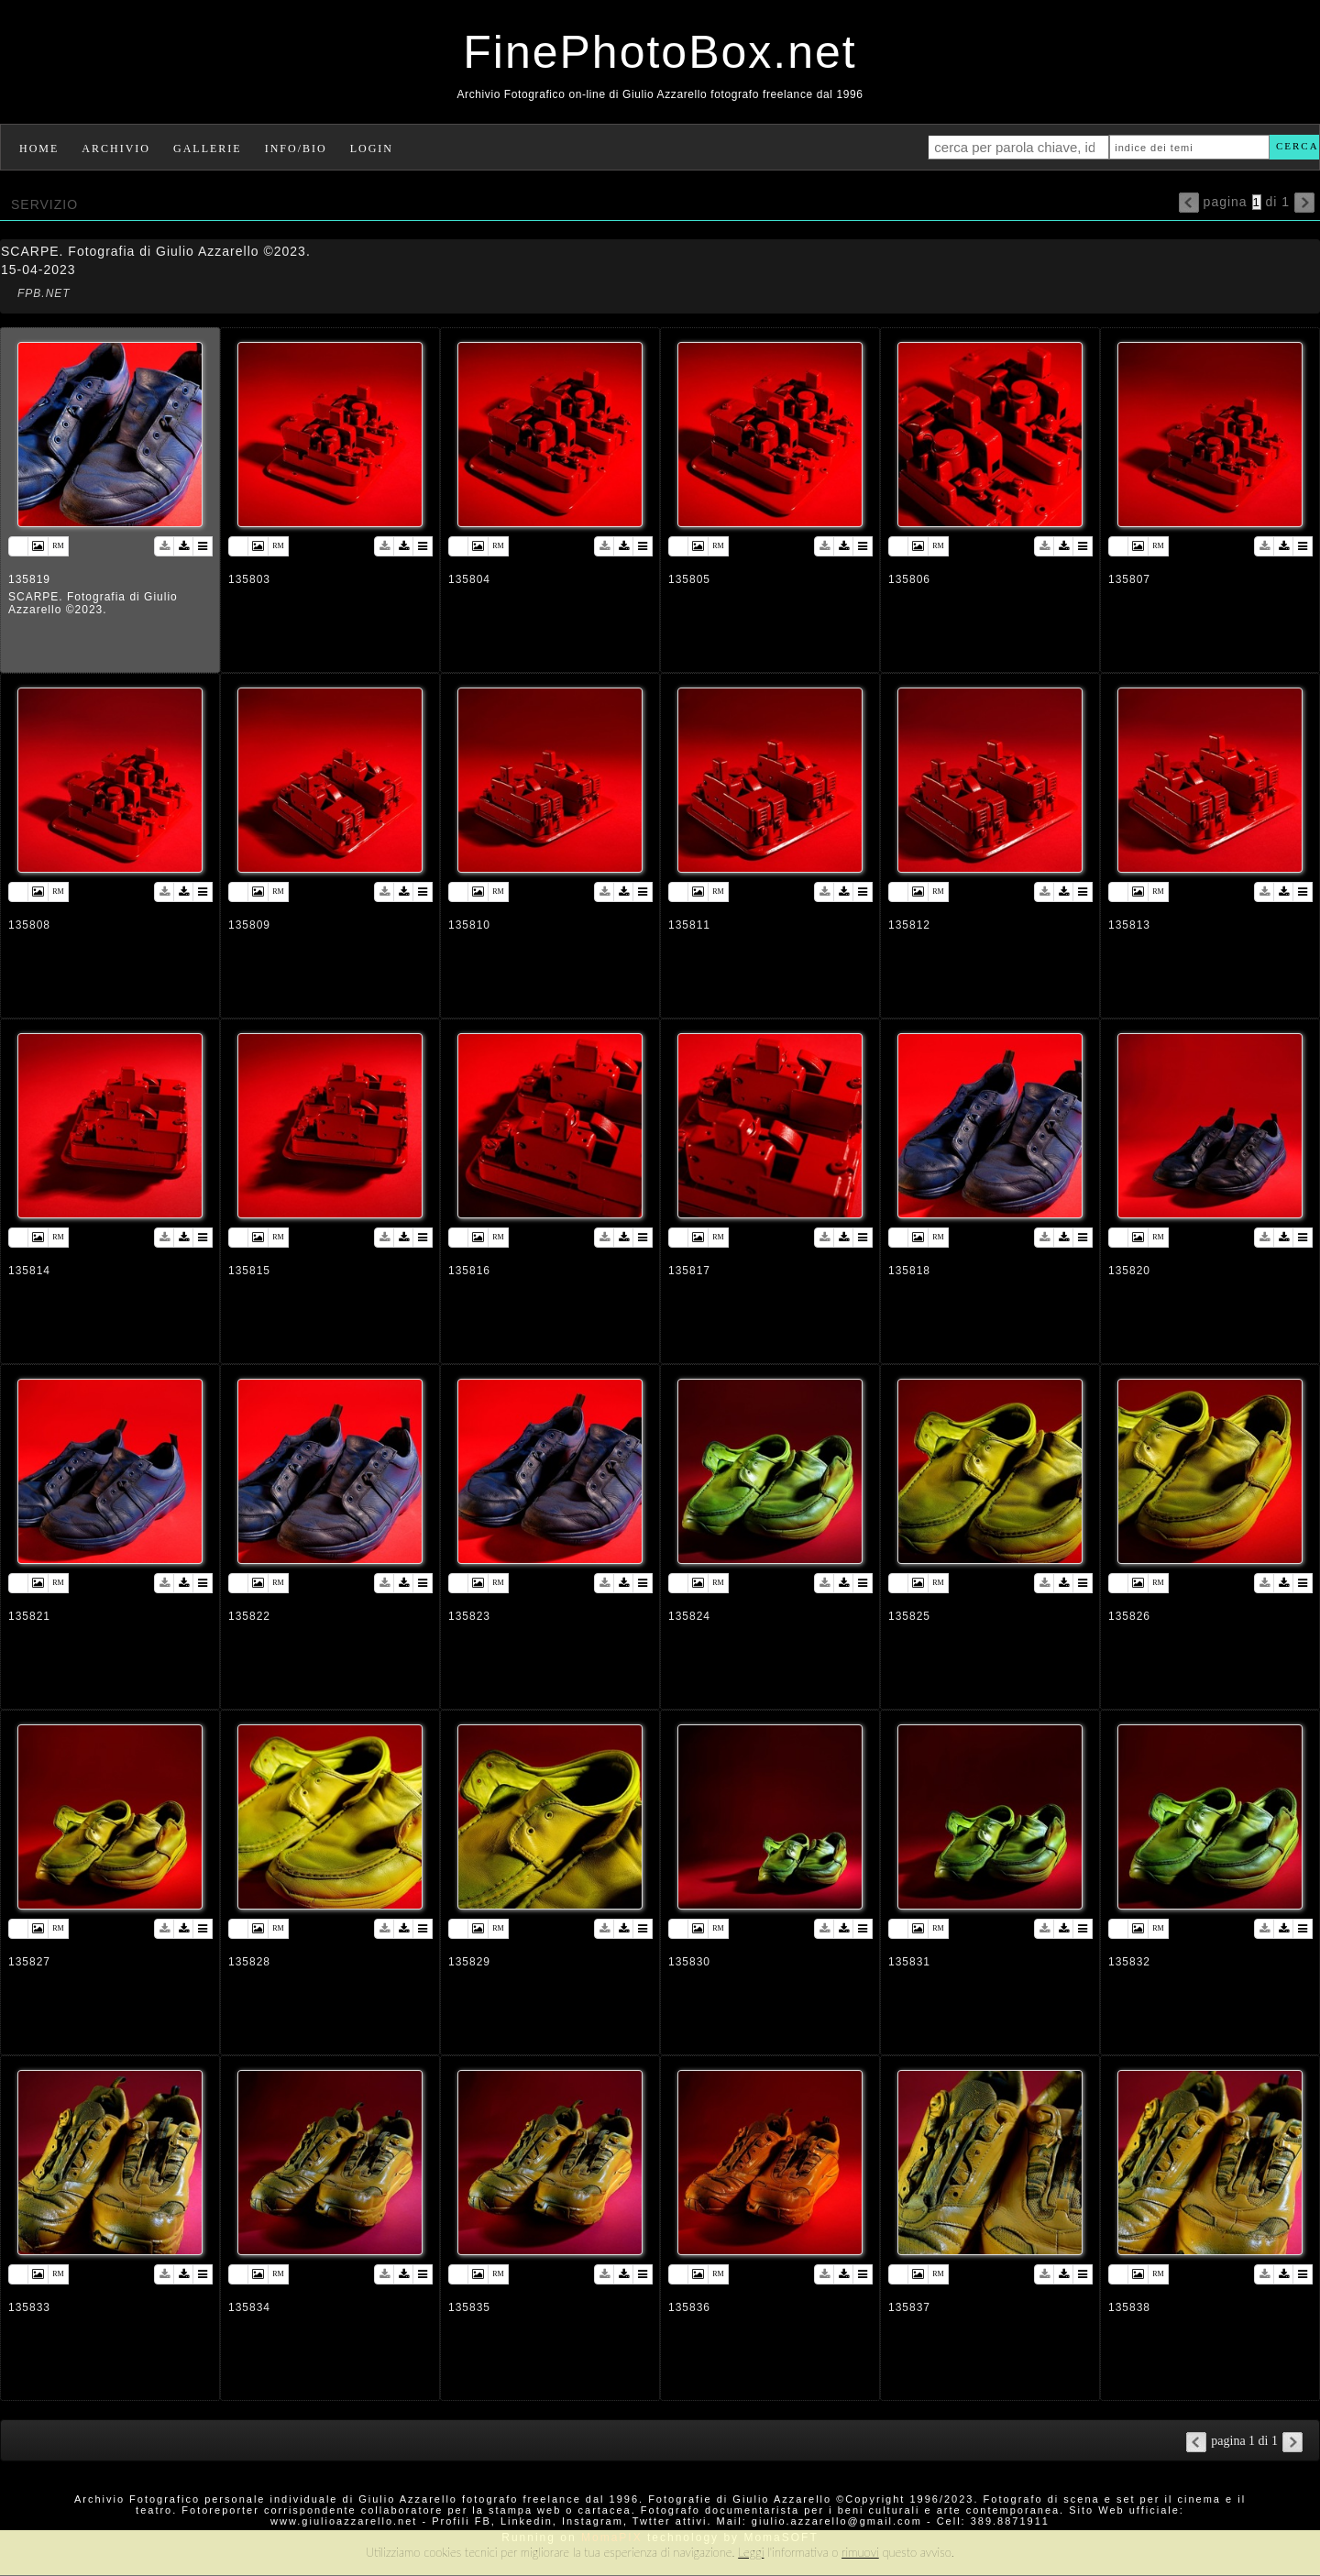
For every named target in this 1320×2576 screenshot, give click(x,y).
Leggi (751, 2552)
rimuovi (860, 2552)
